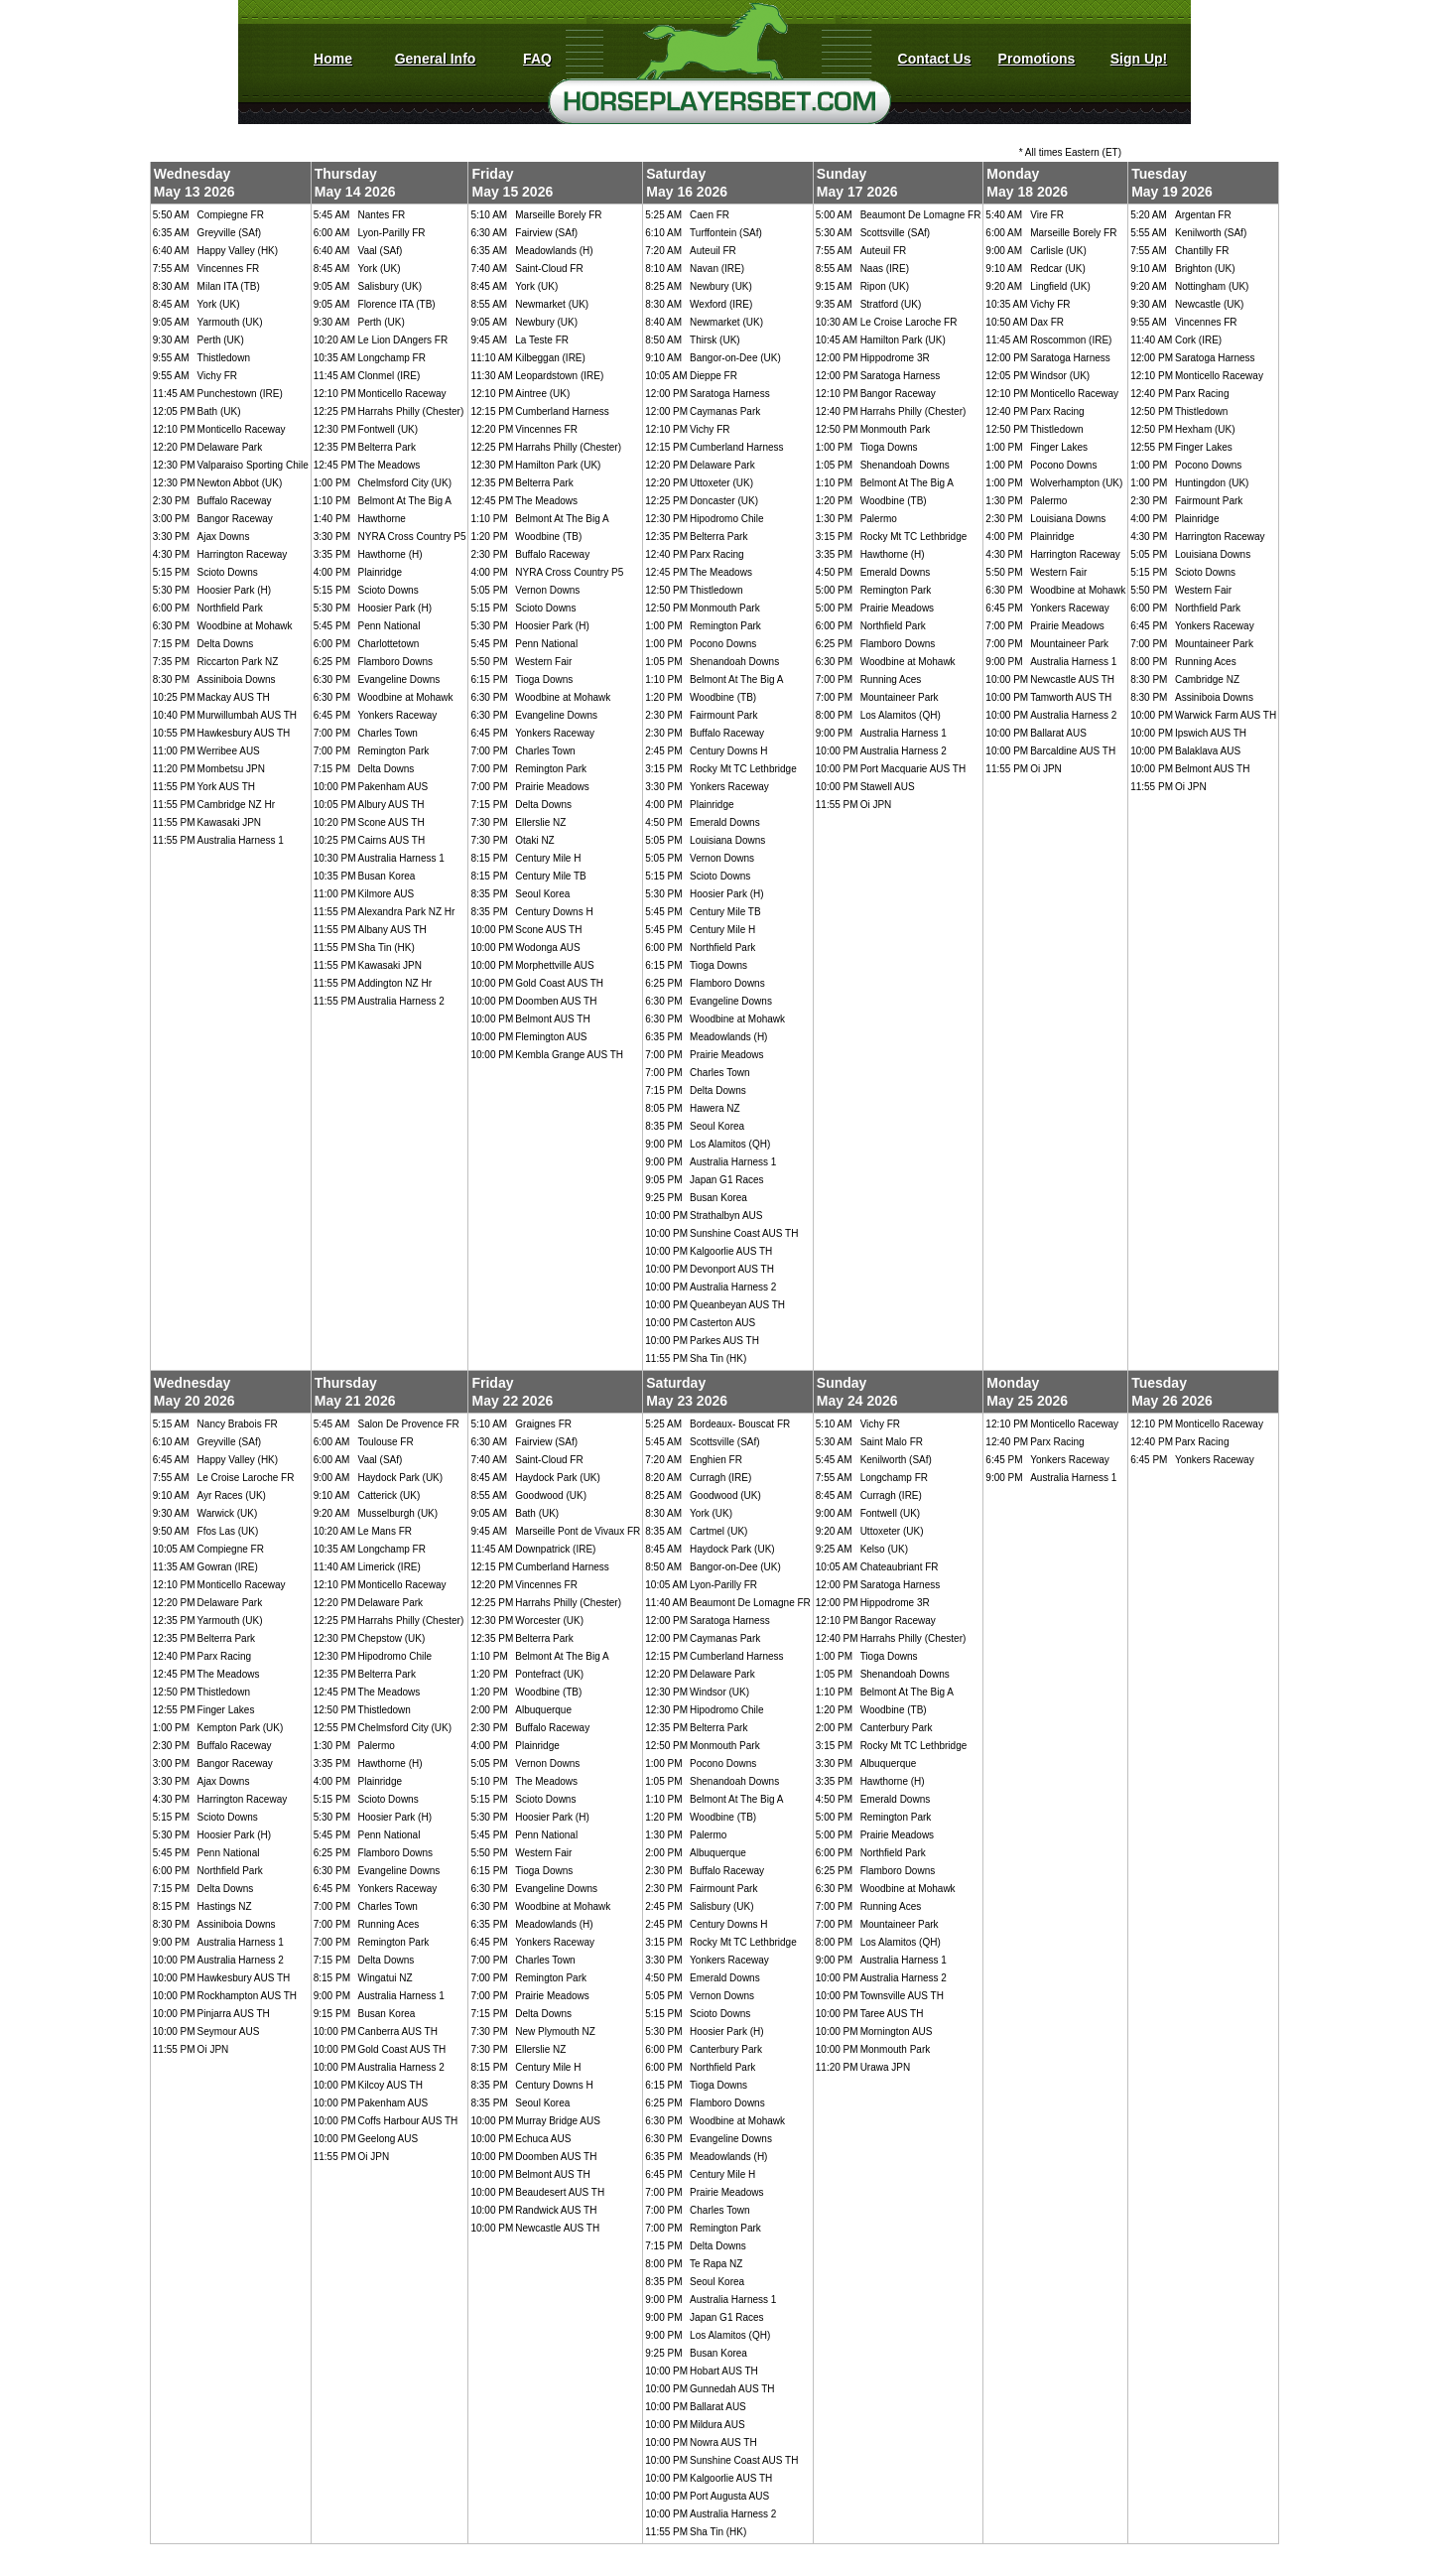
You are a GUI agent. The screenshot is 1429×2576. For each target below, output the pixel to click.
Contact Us (935, 59)
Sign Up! (1139, 59)
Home (333, 59)
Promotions (1037, 59)
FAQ (537, 59)
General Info (435, 59)
